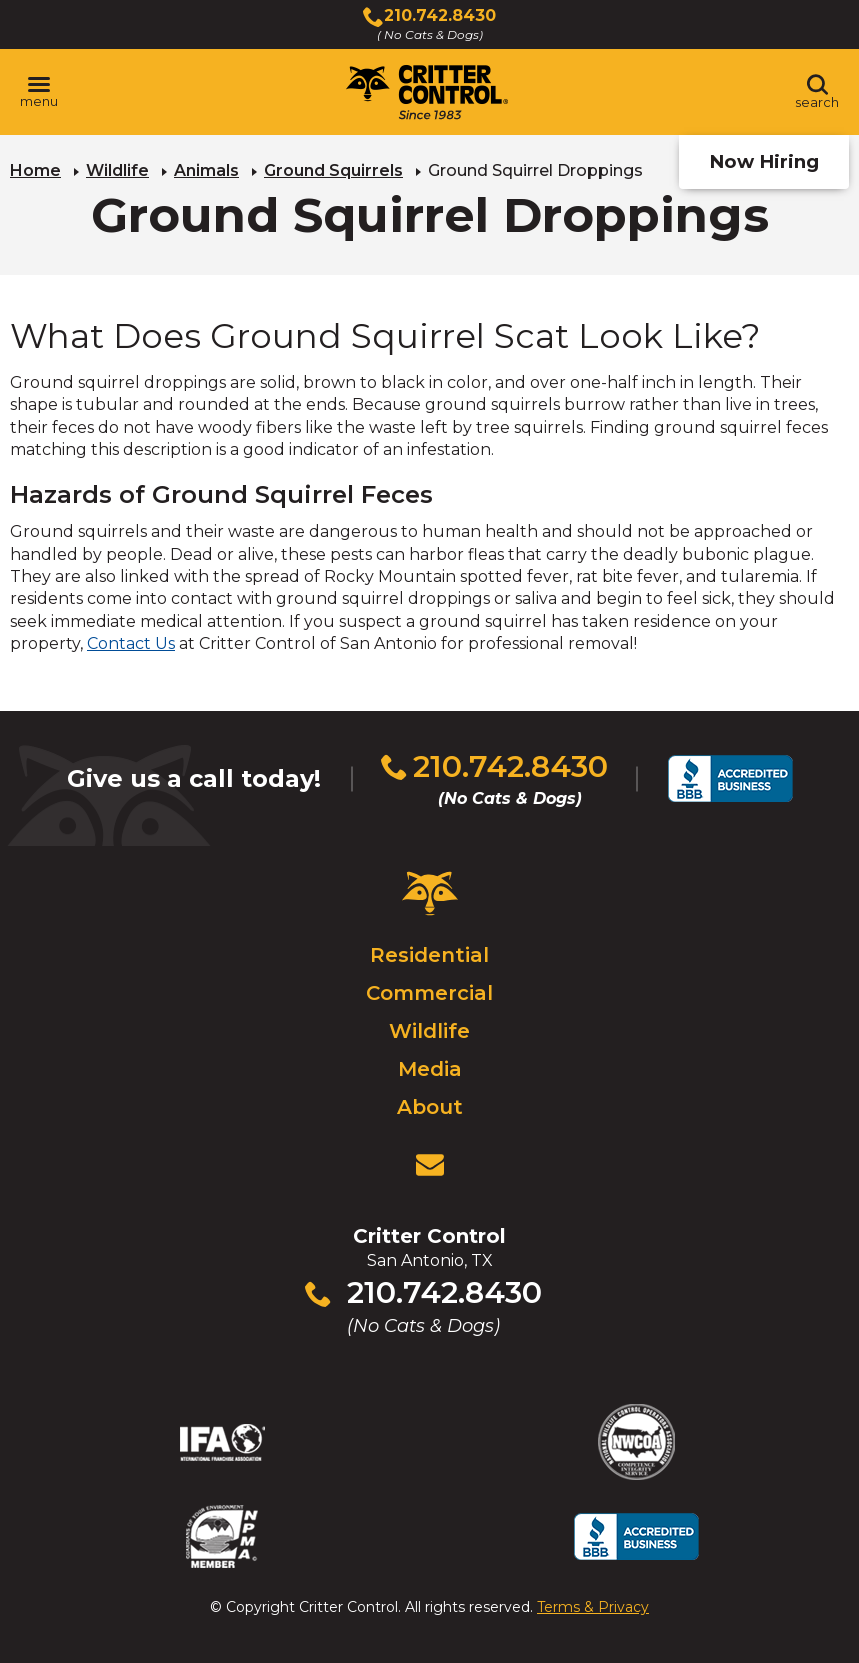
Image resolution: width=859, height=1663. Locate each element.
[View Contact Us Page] (430, 1165)
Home (35, 170)
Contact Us (131, 643)
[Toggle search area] (817, 92)
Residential (429, 955)
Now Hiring (764, 161)
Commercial (429, 993)
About (430, 1107)
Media (430, 1069)
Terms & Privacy (593, 1607)
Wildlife (117, 170)
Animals (206, 170)
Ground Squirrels (333, 170)
